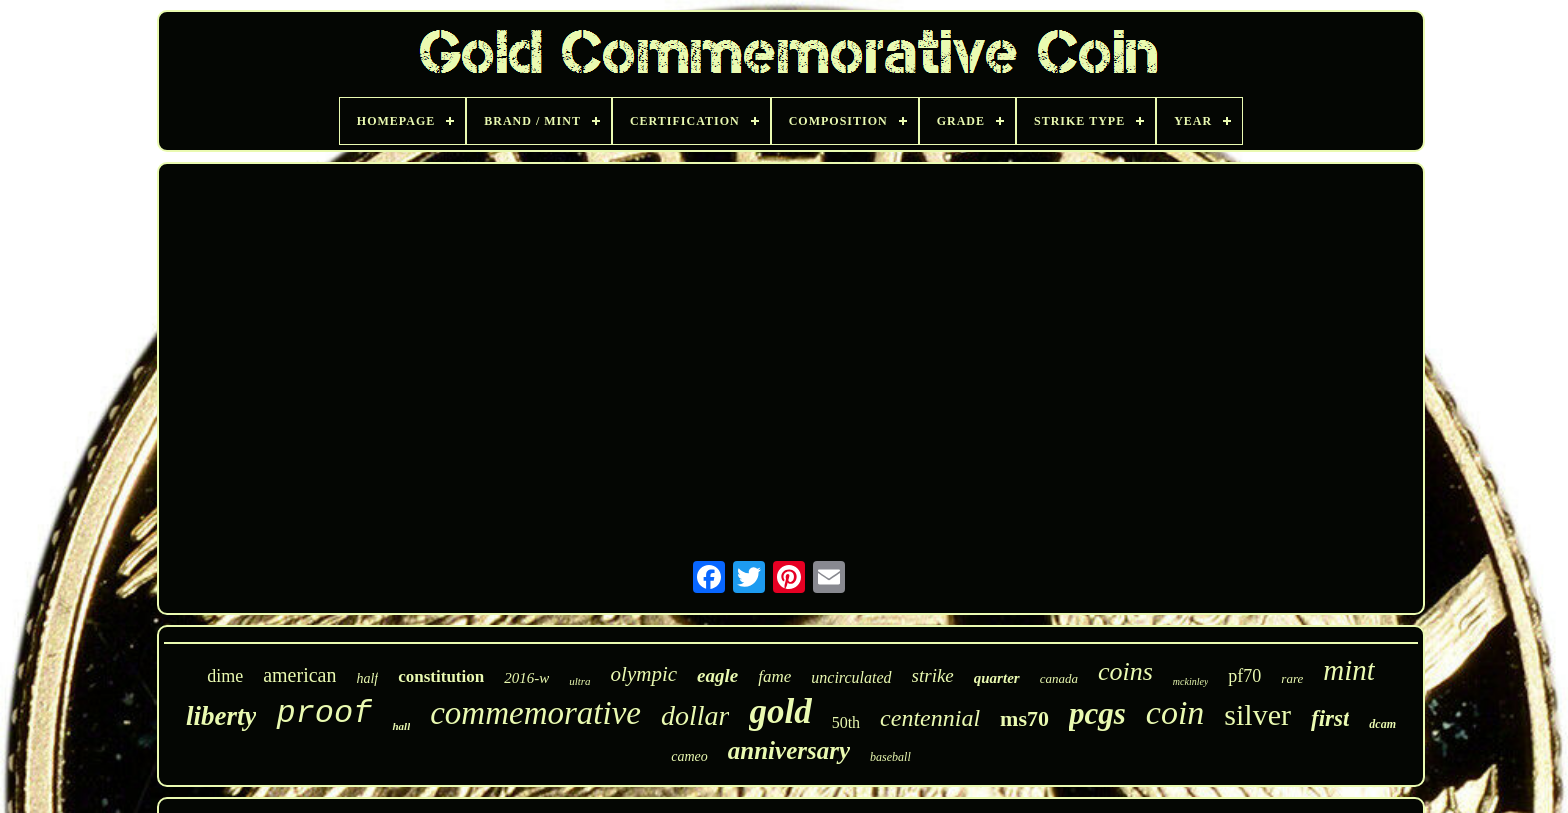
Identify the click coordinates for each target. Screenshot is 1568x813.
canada (1059, 678)
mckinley (1191, 681)
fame (774, 676)
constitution (441, 676)
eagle (717, 675)
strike (933, 675)
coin (1175, 712)
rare (1292, 678)
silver (1257, 714)
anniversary (789, 750)
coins (1125, 671)
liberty (221, 716)
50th (846, 722)
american (299, 675)
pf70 (1244, 676)
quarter (997, 678)
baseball (890, 757)
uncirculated (851, 677)
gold (780, 711)
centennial (930, 718)
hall (401, 726)
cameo (689, 756)
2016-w (526, 678)
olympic (644, 674)
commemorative (535, 713)
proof (324, 713)
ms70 (1024, 718)
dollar (695, 715)
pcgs (1097, 713)
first (1330, 718)
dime (225, 676)
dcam (1382, 724)
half (367, 678)
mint (1349, 670)
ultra (579, 681)
